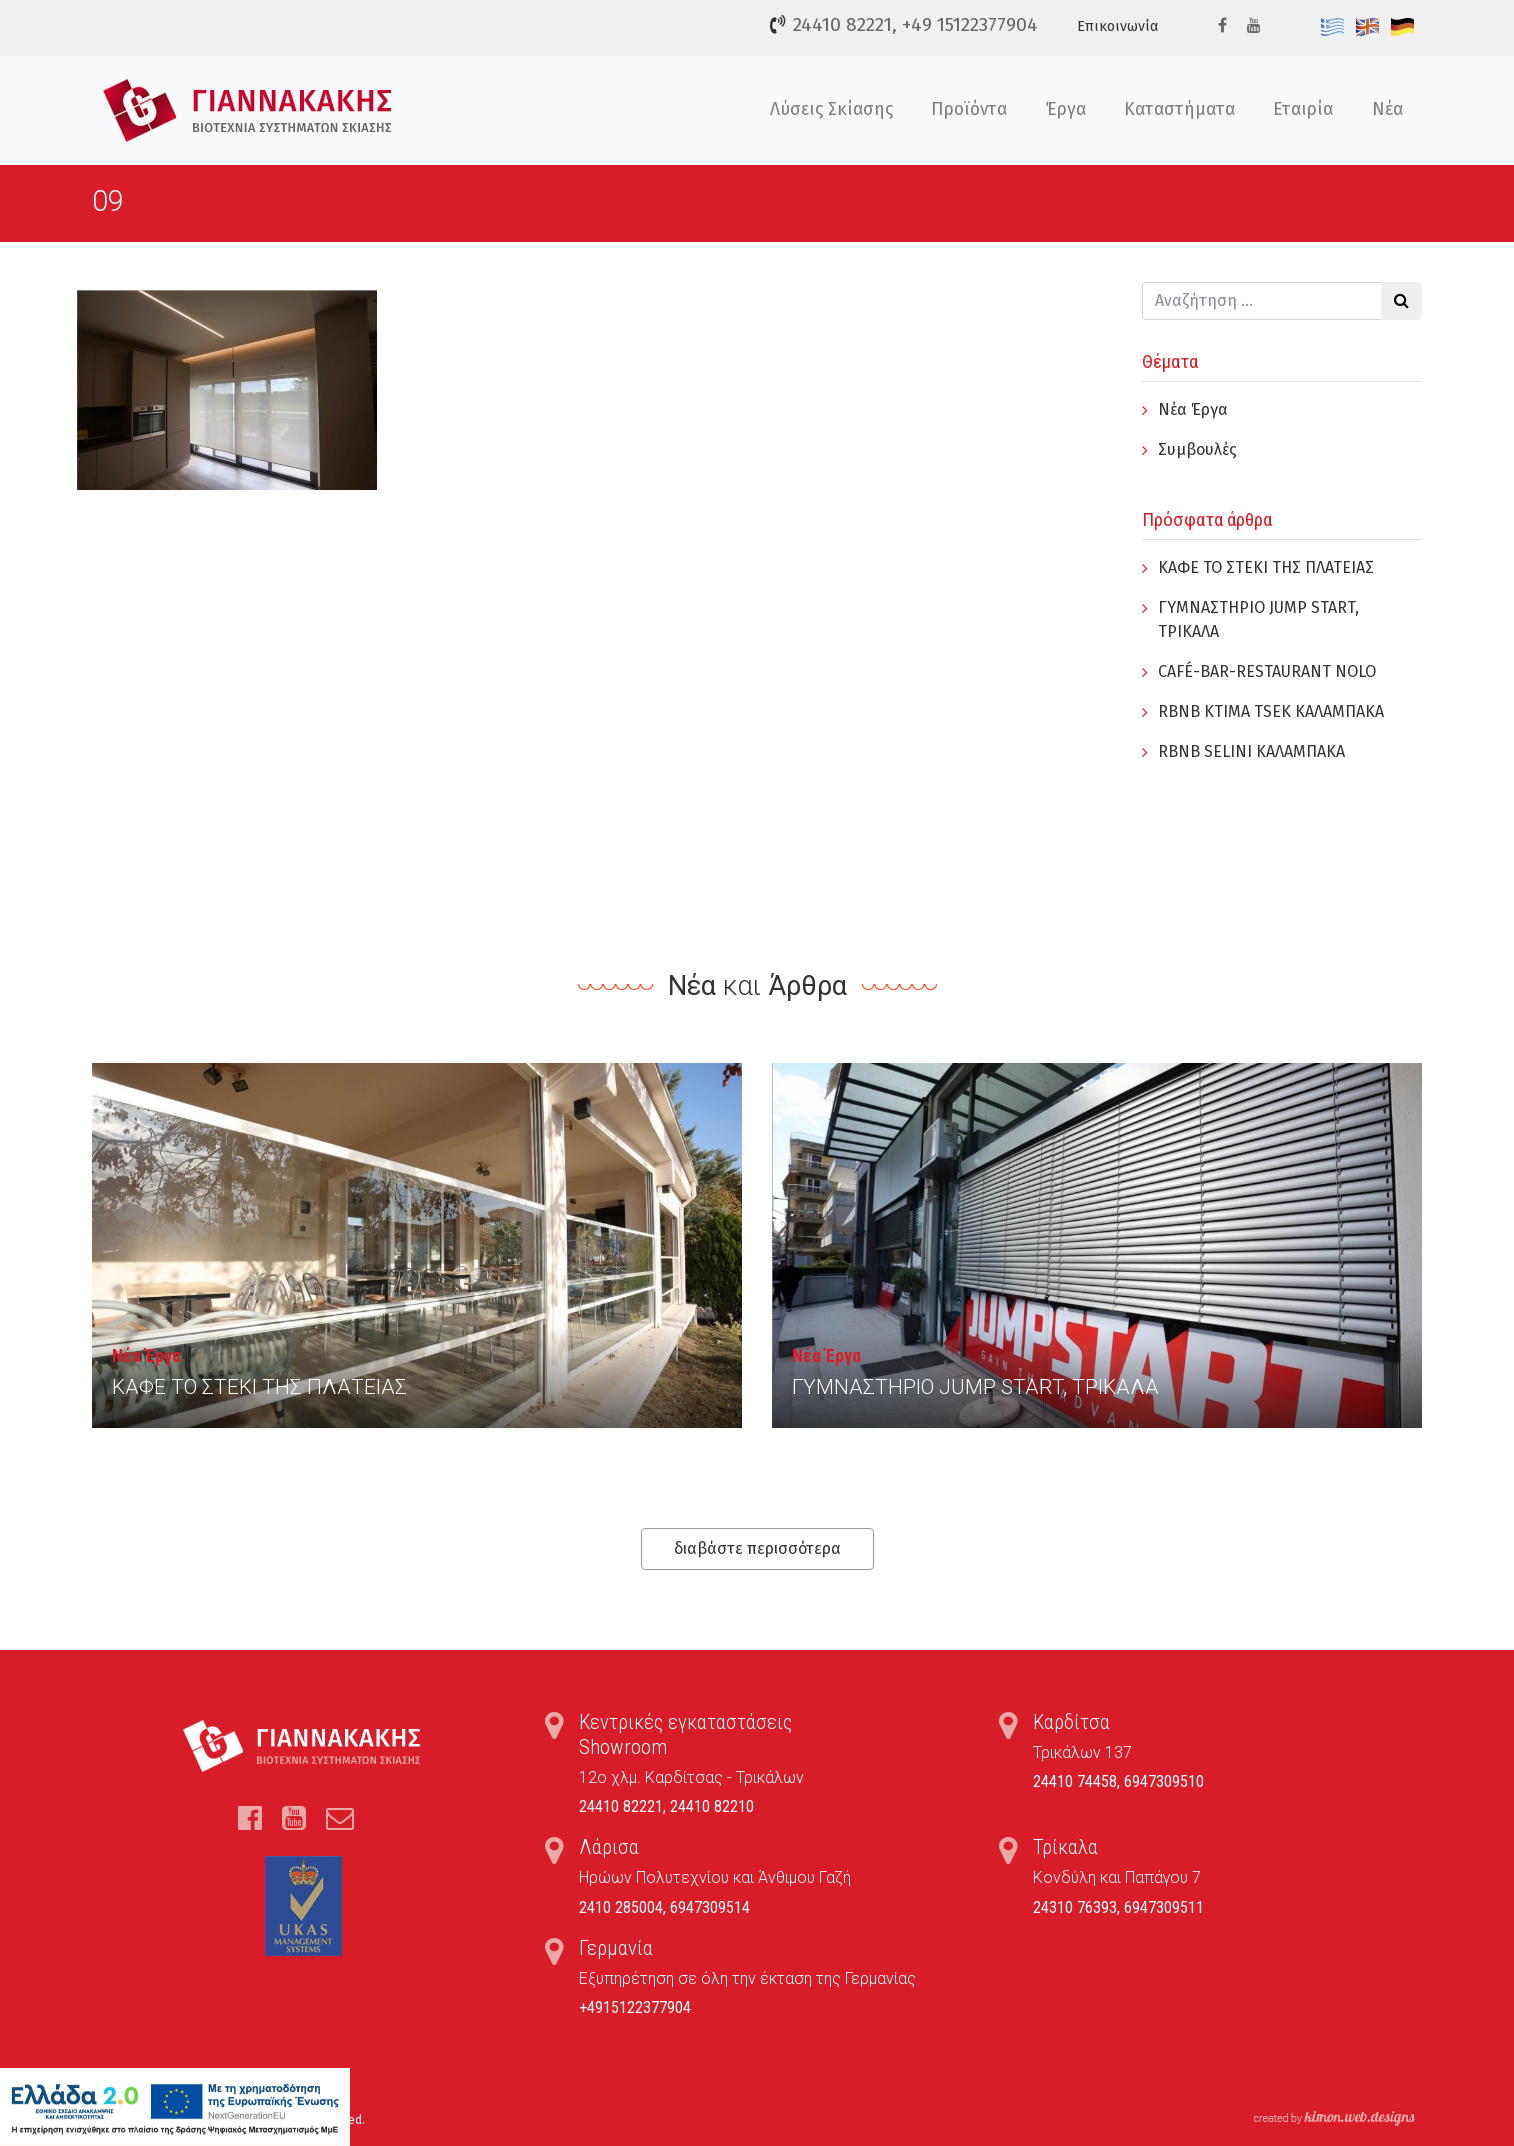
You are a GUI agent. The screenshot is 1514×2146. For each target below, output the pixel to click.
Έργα (1066, 109)
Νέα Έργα (1193, 409)
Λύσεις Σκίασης (831, 109)
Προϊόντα (969, 109)
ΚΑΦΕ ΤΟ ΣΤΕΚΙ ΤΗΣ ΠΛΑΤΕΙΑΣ (1266, 567)
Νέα (1387, 109)
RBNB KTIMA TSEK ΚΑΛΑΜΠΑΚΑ (1271, 711)
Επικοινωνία (1117, 26)
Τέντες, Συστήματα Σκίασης (247, 110)
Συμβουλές (1197, 449)
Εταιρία (1303, 109)
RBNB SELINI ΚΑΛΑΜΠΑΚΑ (1251, 751)
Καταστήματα (1179, 109)
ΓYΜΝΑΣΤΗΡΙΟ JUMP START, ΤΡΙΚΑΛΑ (975, 1387)
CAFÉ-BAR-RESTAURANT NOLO (1267, 671)
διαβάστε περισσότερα (757, 1548)
